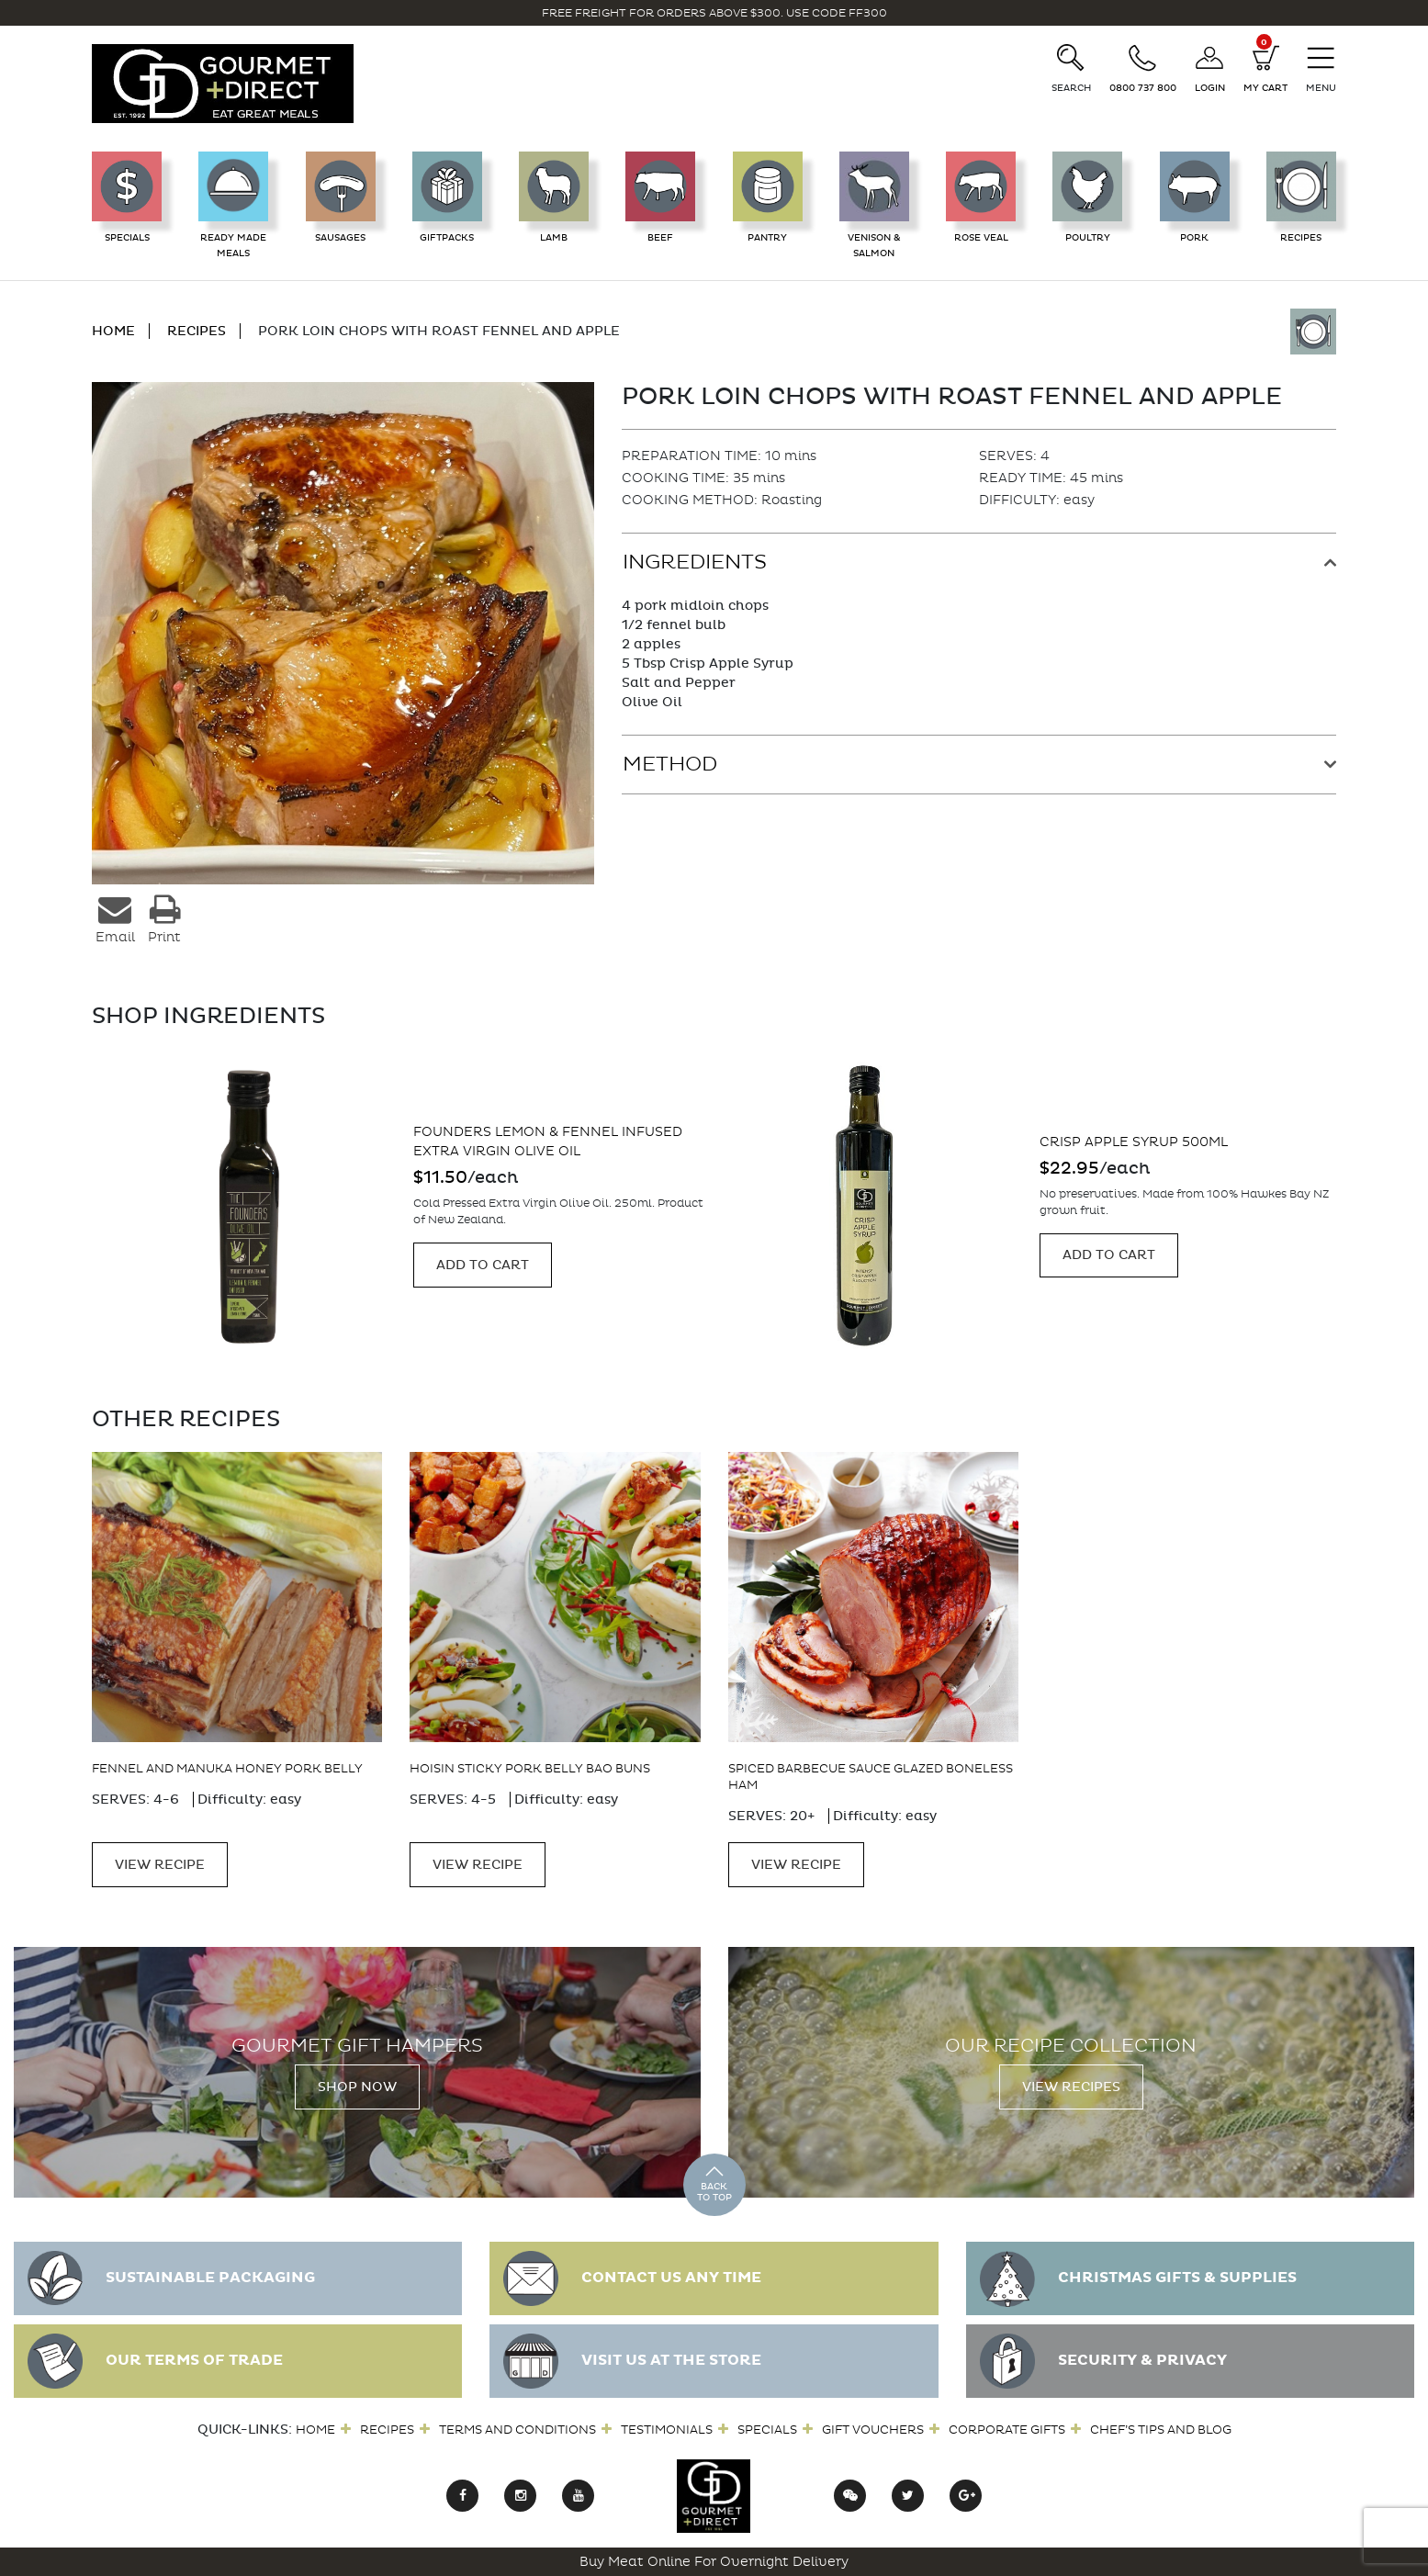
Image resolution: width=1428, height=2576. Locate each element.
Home (315, 2429)
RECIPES (196, 331)
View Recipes (1071, 2087)
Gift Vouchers (873, 2429)
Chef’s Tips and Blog (1160, 2429)
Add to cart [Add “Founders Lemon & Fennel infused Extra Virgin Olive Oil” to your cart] (482, 1265)
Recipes (387, 2429)
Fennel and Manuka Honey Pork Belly (227, 1768)
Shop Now (357, 2087)
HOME (113, 331)
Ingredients (695, 562)
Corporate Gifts (1007, 2429)
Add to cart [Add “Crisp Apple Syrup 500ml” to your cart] (1109, 1255)
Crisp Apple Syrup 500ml (1134, 1142)
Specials (767, 2429)
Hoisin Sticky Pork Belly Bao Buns (530, 1768)
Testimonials (667, 2429)
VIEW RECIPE (160, 1865)
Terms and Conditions (517, 2429)
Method (670, 764)
